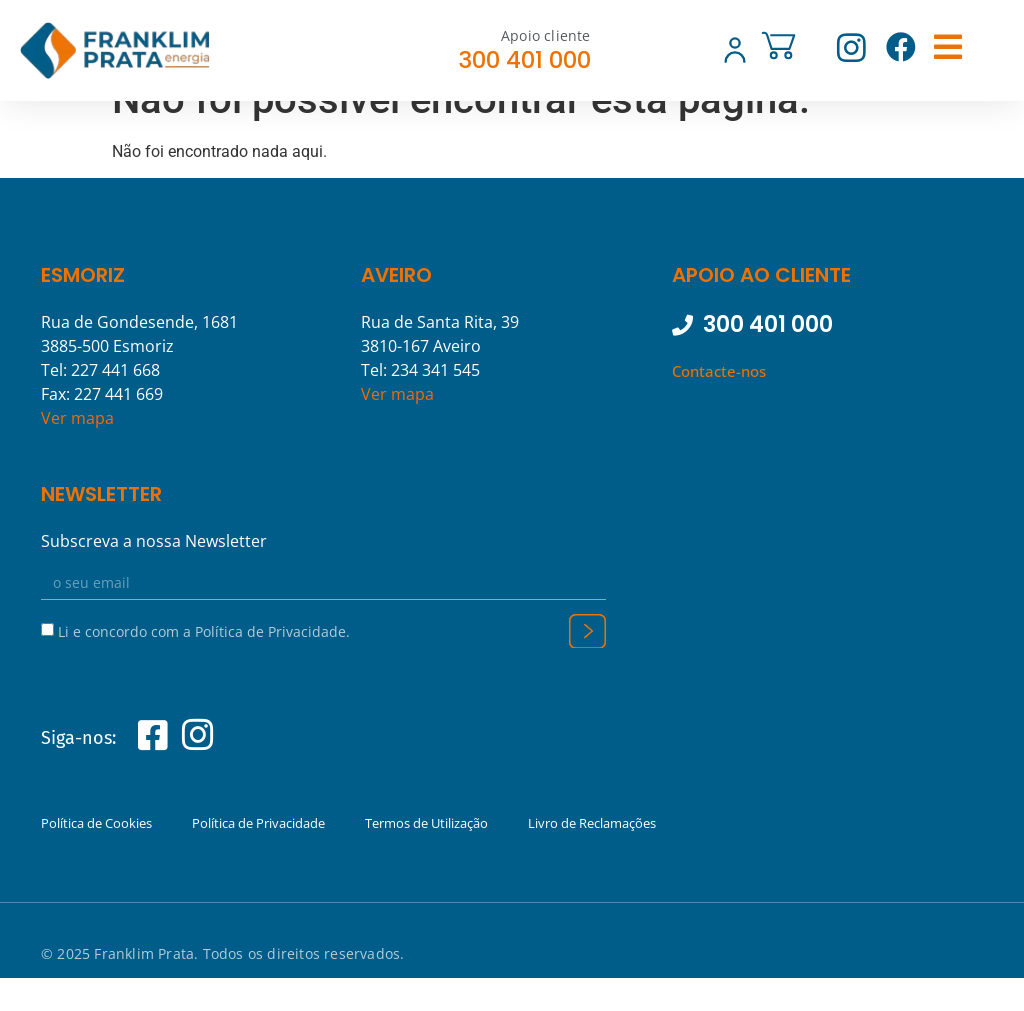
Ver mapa (77, 451)
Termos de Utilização (426, 856)
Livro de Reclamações (592, 856)
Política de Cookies (96, 856)
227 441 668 (115, 403)
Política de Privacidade (258, 856)
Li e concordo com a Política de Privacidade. (204, 663)
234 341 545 (435, 403)
